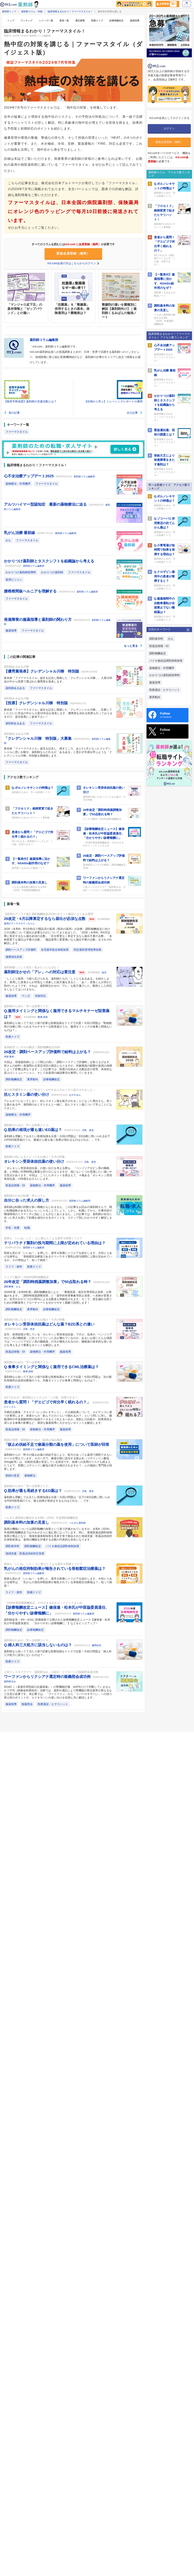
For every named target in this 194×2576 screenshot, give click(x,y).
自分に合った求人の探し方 (27, 1200)
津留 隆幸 (9, 1056)
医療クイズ (97, 20)
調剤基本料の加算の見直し (27, 1522)
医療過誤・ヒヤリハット (53, 1704)
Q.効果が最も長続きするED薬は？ (33, 1491)
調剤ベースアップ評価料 (21, 949)
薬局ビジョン (14, 579)
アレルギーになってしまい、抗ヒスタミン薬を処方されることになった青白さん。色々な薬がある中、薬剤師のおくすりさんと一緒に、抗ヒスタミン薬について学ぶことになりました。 (58, 1104)
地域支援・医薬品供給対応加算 (25, 1553)
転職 (27, 1227)
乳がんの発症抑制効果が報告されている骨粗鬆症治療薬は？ (55, 1568)
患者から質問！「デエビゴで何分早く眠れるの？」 (47, 1402)
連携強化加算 (14, 956)
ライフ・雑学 (14, 1266)
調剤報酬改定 (14, 1079)
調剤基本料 (12, 1546)
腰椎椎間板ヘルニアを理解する (31, 591)
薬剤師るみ (10, 1681)
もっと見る (133, 645)
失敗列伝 (40, 995)
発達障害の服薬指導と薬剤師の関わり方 (38, 619)
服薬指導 (134, 20)
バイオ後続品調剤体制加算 (62, 1546)
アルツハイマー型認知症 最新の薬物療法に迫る (46, 504)
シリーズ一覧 (46, 20)
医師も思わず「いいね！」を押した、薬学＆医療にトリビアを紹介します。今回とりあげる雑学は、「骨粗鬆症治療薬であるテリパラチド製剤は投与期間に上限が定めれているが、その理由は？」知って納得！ (58, 1256)
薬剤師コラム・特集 (32, 11)
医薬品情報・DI (15, 1185)
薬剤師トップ (9, 11)
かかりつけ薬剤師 (52, 572)
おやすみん (75, 1095)
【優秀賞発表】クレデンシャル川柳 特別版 (42, 671)
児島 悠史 (88, 1130)
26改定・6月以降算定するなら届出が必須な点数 (45, 919)
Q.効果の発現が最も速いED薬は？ (33, 1130)
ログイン (187, 4)
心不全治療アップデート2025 (29, 476)
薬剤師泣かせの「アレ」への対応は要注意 (40, 972)
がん (8, 540)
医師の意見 (12, 1475)
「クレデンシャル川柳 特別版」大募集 (38, 738)
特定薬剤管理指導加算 (87, 949)
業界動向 (32, 1079)
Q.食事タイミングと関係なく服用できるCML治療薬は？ (51, 1367)
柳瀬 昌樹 (43, 1017)
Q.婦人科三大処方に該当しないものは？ (38, 1645)
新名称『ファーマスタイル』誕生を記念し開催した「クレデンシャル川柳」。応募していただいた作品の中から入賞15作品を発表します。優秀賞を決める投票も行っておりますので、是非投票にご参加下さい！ (58, 713)
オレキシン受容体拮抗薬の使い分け (34, 1161)
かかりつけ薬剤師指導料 (21, 572)
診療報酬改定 (116, 20)
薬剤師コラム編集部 (84, 476)
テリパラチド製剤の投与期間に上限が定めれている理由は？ (55, 1243)
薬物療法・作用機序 (18, 483)
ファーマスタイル (17, 431)
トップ (10, 20)
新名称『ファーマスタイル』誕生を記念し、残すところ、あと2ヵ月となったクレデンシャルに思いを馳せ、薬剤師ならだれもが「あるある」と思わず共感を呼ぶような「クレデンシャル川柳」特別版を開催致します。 (58, 752)
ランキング (26, 20)
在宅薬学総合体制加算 (55, 949)
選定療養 (80, 20)
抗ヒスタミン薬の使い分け (27, 1094)
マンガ (26, 995)
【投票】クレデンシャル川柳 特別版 (36, 703)
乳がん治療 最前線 (20, 533)
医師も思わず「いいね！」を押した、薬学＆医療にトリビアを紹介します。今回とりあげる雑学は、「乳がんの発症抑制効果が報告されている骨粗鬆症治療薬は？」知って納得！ (58, 1582)
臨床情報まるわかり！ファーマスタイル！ (70, 11)
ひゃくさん (10, 1406)
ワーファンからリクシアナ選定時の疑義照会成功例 (47, 1677)
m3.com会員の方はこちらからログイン (73, 263)
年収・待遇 (12, 1227)
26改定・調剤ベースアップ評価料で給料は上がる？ (48, 1052)
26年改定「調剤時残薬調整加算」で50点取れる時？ (48, 1282)
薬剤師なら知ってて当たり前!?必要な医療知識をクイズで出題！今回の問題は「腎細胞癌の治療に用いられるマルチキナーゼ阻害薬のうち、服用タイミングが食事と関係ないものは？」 (58, 1026)
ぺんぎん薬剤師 (77, 1522)
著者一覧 (64, 20)
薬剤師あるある (15, 688)
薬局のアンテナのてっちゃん (19, 923)
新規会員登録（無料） (73, 253)
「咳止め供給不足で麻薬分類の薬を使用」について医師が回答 (56, 1444)
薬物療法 (29, 1475)
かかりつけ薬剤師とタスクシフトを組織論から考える (49, 561)
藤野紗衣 (96, 1645)
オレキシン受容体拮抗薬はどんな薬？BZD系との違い (49, 1324)
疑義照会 (27, 1704)
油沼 (104, 972)
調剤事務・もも (12, 1286)
